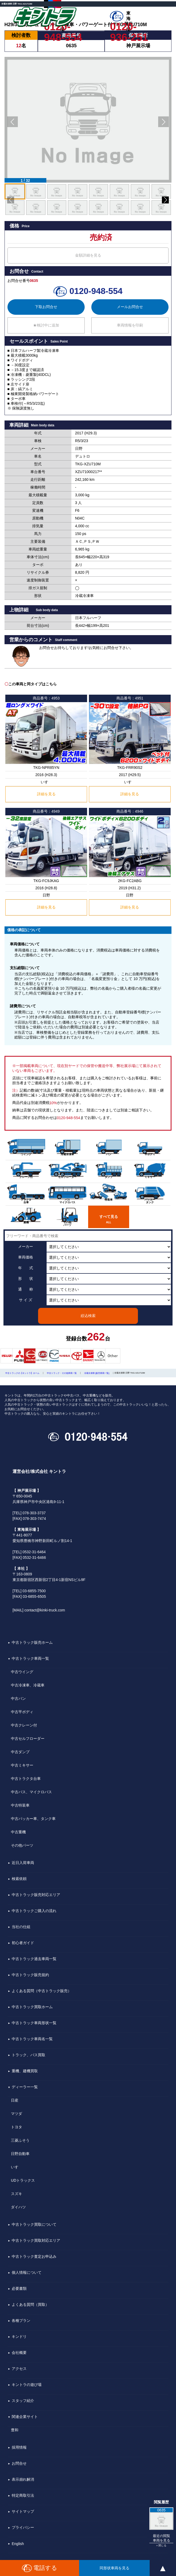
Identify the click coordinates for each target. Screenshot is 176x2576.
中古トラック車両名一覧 (32, 2039)
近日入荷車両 (23, 1863)
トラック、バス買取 (28, 2055)
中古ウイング (22, 1672)
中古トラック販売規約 (30, 1975)
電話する (39, 2568)
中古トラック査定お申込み (34, 2256)
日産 (14, 2100)
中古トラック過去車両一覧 (34, 1959)
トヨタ (16, 2127)
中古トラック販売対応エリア (36, 1895)
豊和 (14, 2430)
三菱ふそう (20, 2140)
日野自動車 (20, 2154)
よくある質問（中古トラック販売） (41, 1991)
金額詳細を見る (88, 255)
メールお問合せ (130, 307)
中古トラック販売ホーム (32, 1642)
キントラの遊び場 (27, 2384)
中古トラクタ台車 (26, 1778)
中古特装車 (20, 1805)
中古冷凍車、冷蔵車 (27, 1685)
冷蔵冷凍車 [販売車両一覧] (96, 1373)
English (18, 2544)
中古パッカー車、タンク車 (33, 1818)
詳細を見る (46, 794)
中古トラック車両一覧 (30, 1658)
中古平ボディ (22, 1712)
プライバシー (23, 2527)
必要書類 (19, 2288)
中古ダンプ (20, 1752)
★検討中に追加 (46, 325)
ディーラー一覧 (25, 2087)
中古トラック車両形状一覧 (34, 2023)
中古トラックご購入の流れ (34, 1911)
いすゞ (16, 2167)
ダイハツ (18, 2207)
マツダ (16, 2113)
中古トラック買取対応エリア (36, 2240)
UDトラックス (23, 2180)
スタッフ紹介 (23, 2400)
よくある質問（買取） (30, 2304)
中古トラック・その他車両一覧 (62, 1373)
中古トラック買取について (34, 2224)
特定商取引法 (23, 2495)
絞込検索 (88, 1315)
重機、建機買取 (25, 2071)
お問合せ (19, 2463)
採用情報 (19, 2447)
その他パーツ (22, 1845)
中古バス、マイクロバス (31, 1792)
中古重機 (18, 1832)
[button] (12, 121)
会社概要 (19, 2352)
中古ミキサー (22, 1765)
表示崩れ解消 (23, 2479)
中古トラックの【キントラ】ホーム (22, 1373)
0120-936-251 (129, 26)
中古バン (18, 1698)
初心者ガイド (23, 1943)
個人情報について (27, 2272)
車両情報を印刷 (130, 325)
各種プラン (21, 2320)
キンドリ (19, 2336)
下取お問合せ (46, 307)
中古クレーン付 (24, 1725)
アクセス (19, 2368)
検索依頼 (19, 1879)
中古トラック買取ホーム (32, 2007)
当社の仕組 (21, 1927)
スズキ (16, 2194)
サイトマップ (23, 2511)
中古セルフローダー (27, 1738)
